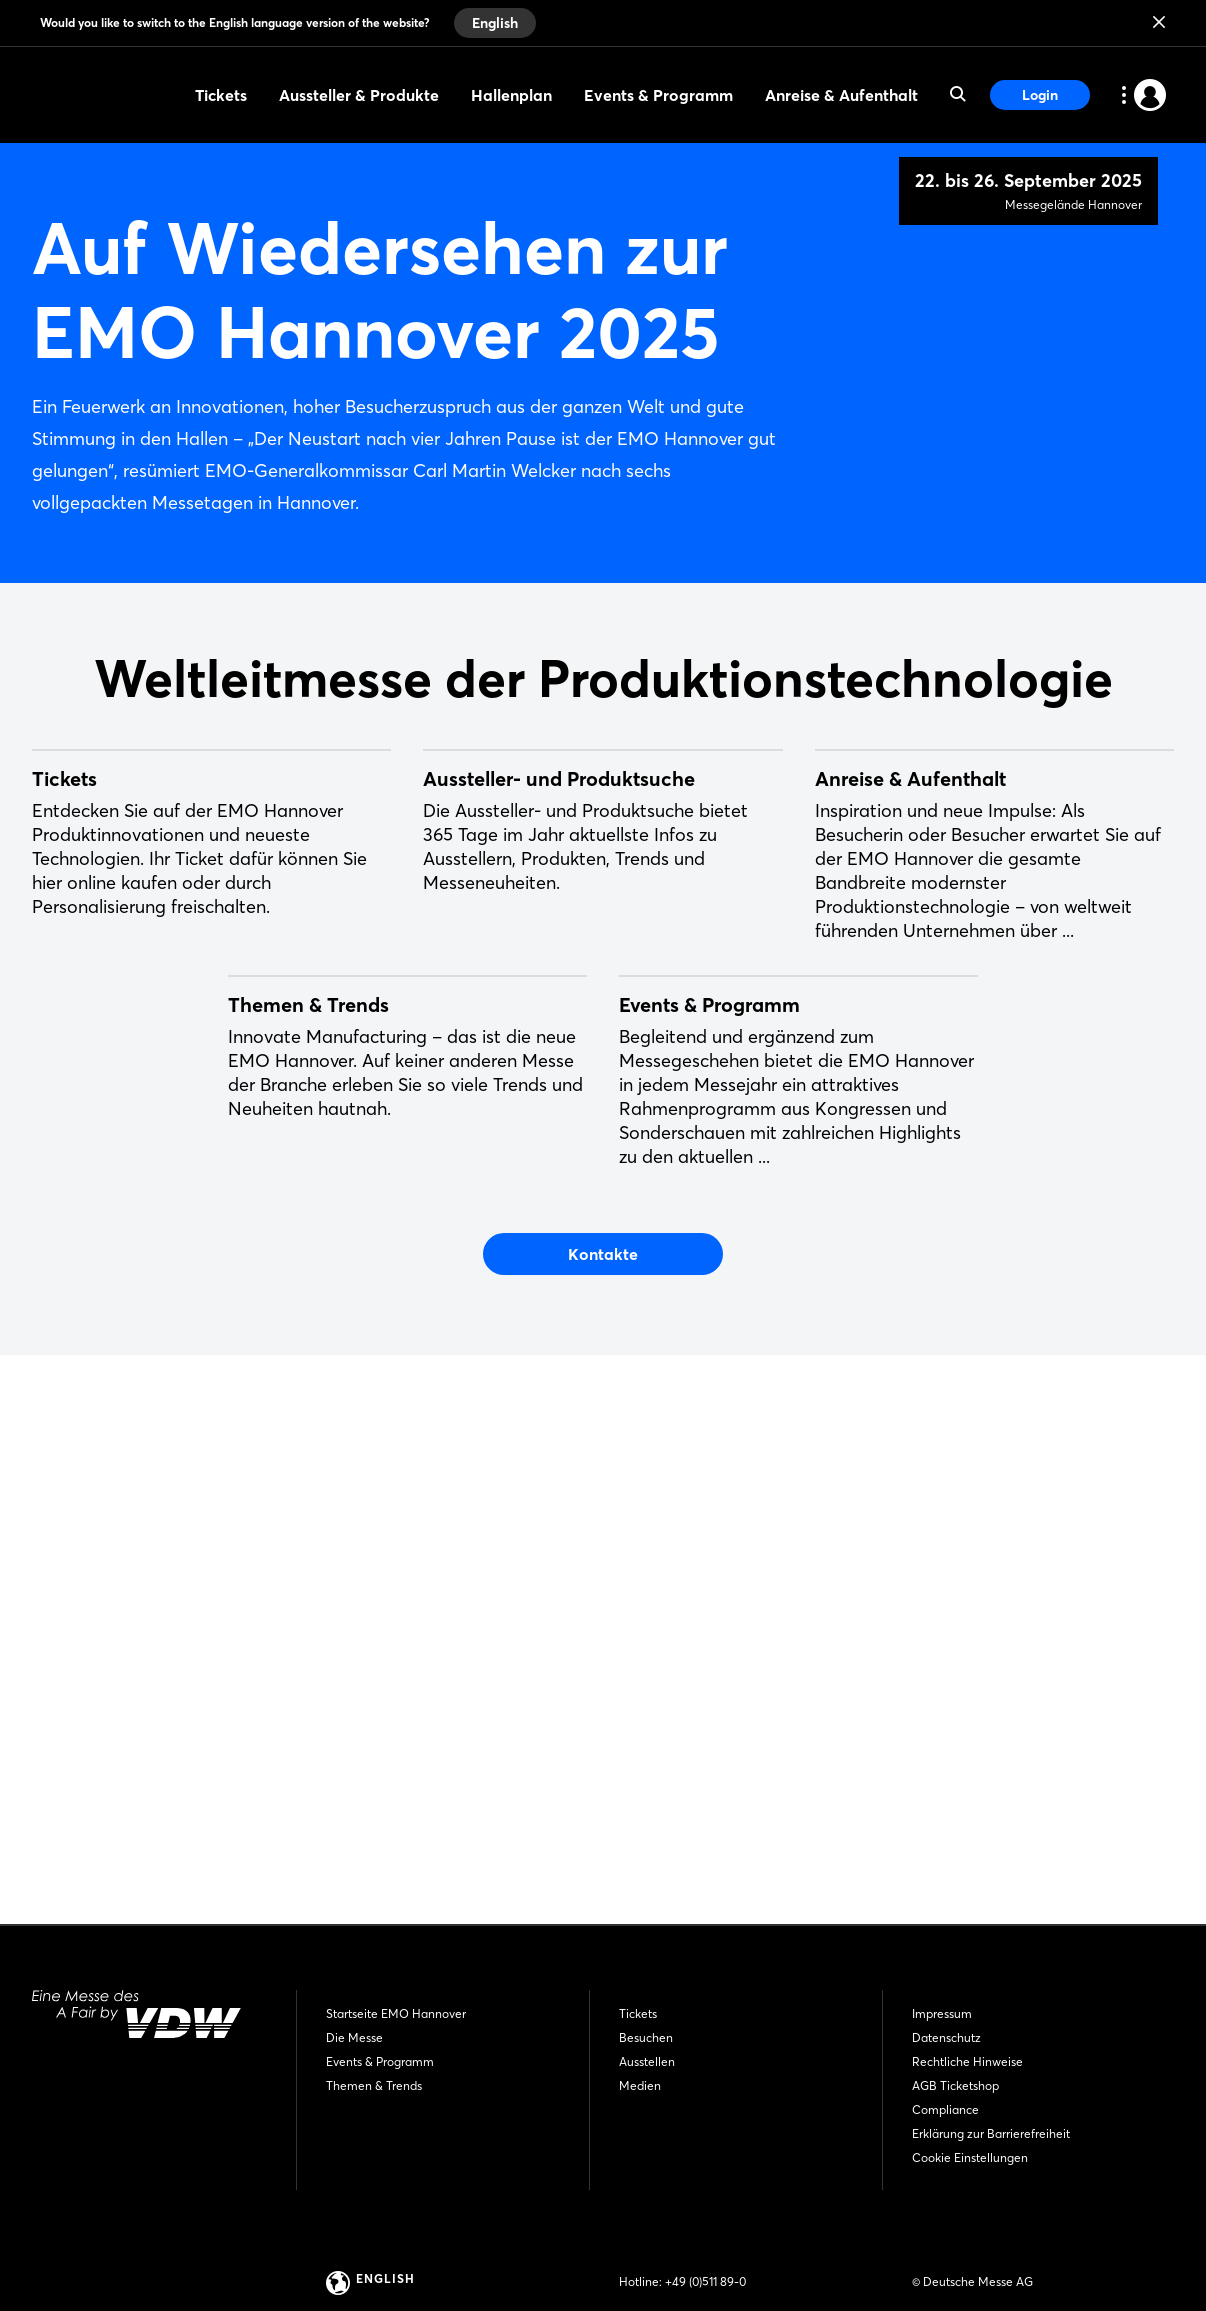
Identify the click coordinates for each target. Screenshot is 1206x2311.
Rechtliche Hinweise (967, 2061)
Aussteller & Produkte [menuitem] (359, 95)
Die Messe (354, 2037)
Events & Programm (380, 2061)
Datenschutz (946, 2037)
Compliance (945, 2109)
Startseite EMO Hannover (396, 2013)
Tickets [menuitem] (221, 95)
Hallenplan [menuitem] (511, 95)
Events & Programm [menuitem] (658, 95)
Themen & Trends (374, 2085)
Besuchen (646, 2037)
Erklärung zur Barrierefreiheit (991, 2133)
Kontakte (603, 1776)
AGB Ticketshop (955, 2085)
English (495, 23)
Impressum (942, 2013)
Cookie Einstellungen (970, 2157)
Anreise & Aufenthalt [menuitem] (841, 95)
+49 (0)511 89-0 (705, 2281)
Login (1040, 95)
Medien (640, 2085)
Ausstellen (647, 2061)
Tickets (638, 2013)
